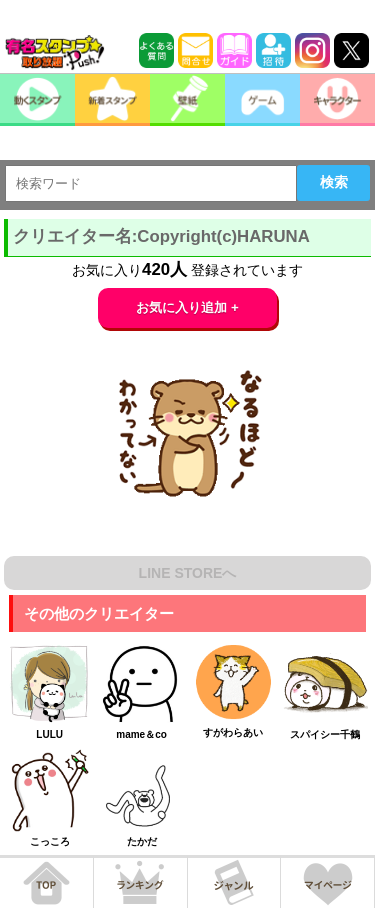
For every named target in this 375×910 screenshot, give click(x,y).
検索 (334, 182)
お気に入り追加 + (187, 307)
